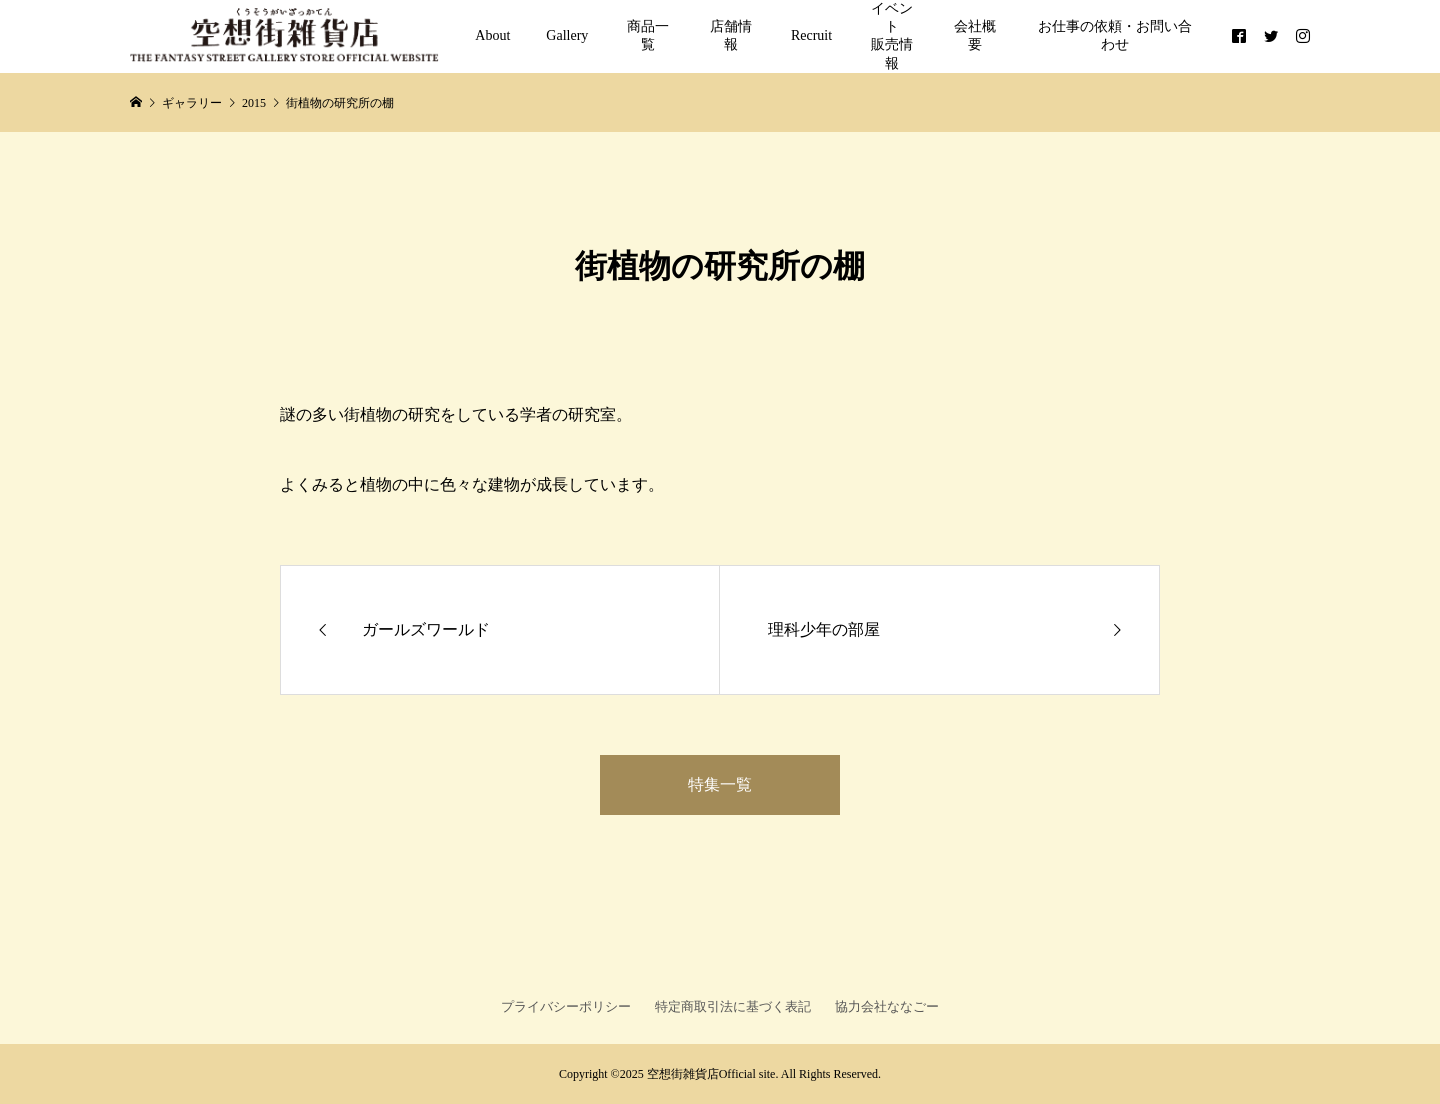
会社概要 (975, 35)
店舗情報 (731, 35)
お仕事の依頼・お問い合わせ (1115, 35)
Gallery (567, 35)
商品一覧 (648, 35)
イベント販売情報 (892, 36)
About (492, 35)
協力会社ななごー (887, 1006)
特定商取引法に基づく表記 (733, 1006)
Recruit (811, 35)
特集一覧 (720, 784)
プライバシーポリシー (566, 1006)
